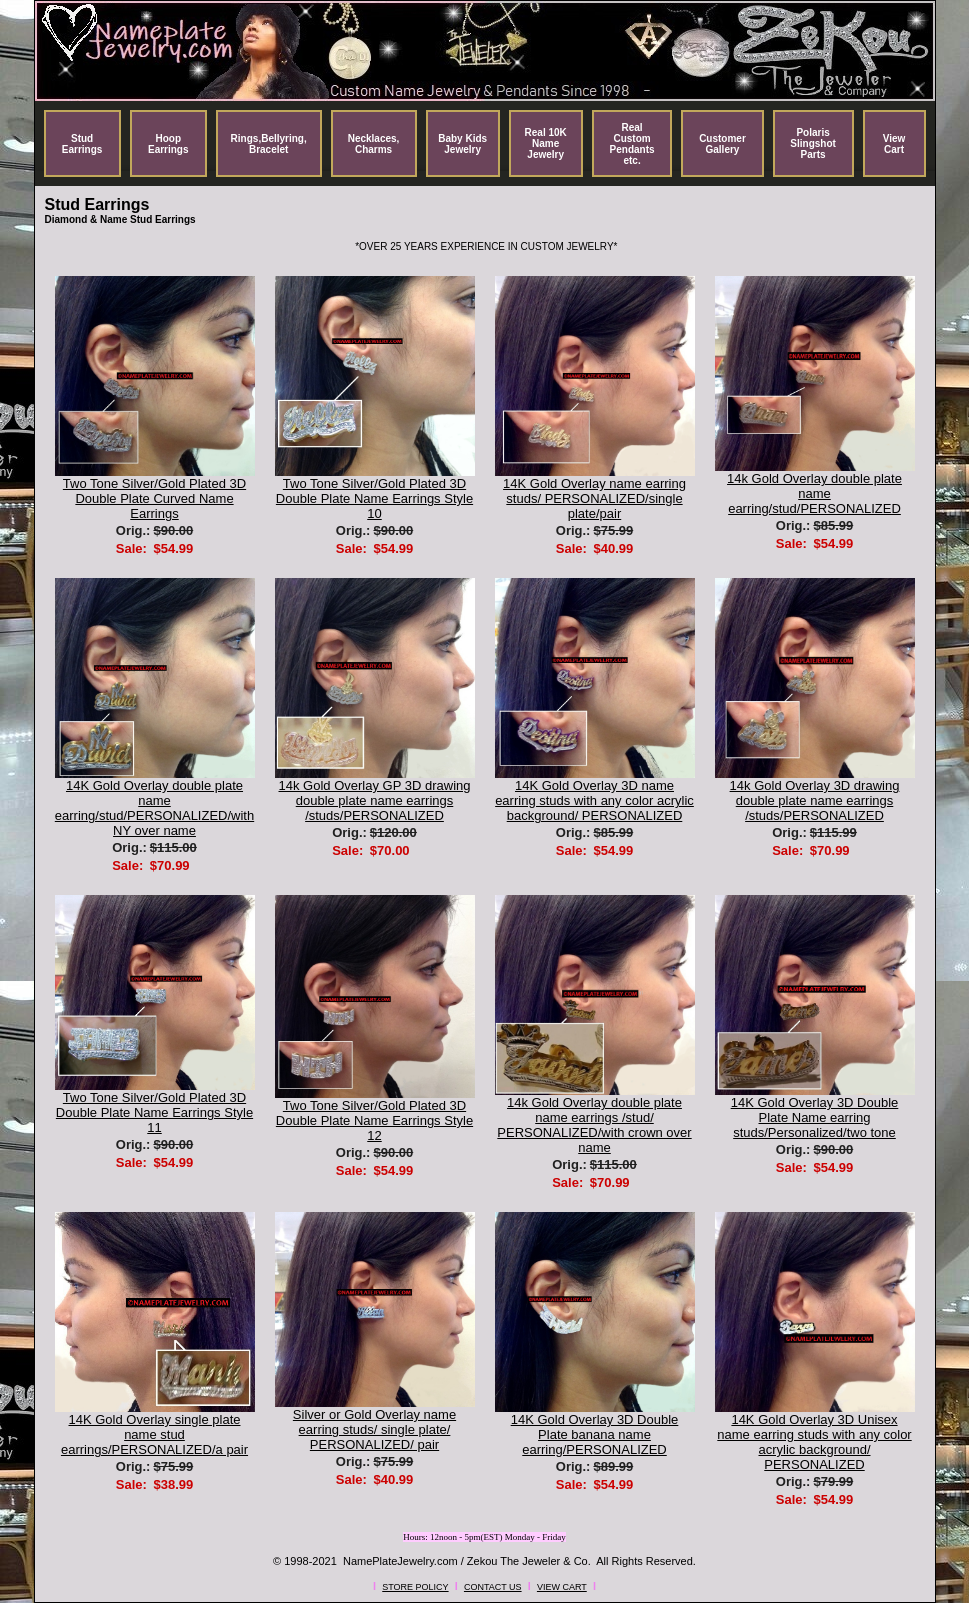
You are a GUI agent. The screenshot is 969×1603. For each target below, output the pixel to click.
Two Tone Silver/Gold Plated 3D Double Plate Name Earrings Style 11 (154, 1112)
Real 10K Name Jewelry (546, 143)
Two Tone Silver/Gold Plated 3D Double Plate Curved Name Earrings (154, 498)
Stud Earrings (82, 144)
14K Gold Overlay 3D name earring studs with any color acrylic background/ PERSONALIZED (594, 800)
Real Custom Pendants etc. (632, 144)
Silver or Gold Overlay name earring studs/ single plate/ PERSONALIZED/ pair (374, 1429)
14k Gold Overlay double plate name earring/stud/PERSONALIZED (814, 493)
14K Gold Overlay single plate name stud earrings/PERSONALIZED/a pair (154, 1434)
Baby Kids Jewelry (462, 144)
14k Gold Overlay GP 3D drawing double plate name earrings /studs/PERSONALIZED (375, 800)
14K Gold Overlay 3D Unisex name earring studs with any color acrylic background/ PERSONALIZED (814, 1442)
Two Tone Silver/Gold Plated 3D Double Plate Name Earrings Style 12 (374, 1120)
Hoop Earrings (168, 144)
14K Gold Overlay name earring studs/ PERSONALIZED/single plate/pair (594, 498)
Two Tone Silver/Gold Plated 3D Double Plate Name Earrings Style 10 (374, 498)
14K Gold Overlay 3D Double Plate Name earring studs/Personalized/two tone (815, 1117)
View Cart (894, 144)
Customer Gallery (722, 144)
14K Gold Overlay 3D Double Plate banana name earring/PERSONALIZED (595, 1434)
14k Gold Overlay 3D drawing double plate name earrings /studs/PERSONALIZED (815, 800)
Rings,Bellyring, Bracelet (269, 144)
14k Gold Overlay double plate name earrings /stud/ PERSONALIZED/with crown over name (594, 1125)
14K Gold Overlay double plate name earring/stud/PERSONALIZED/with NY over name (154, 808)
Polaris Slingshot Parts (813, 143)
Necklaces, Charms (374, 144)
